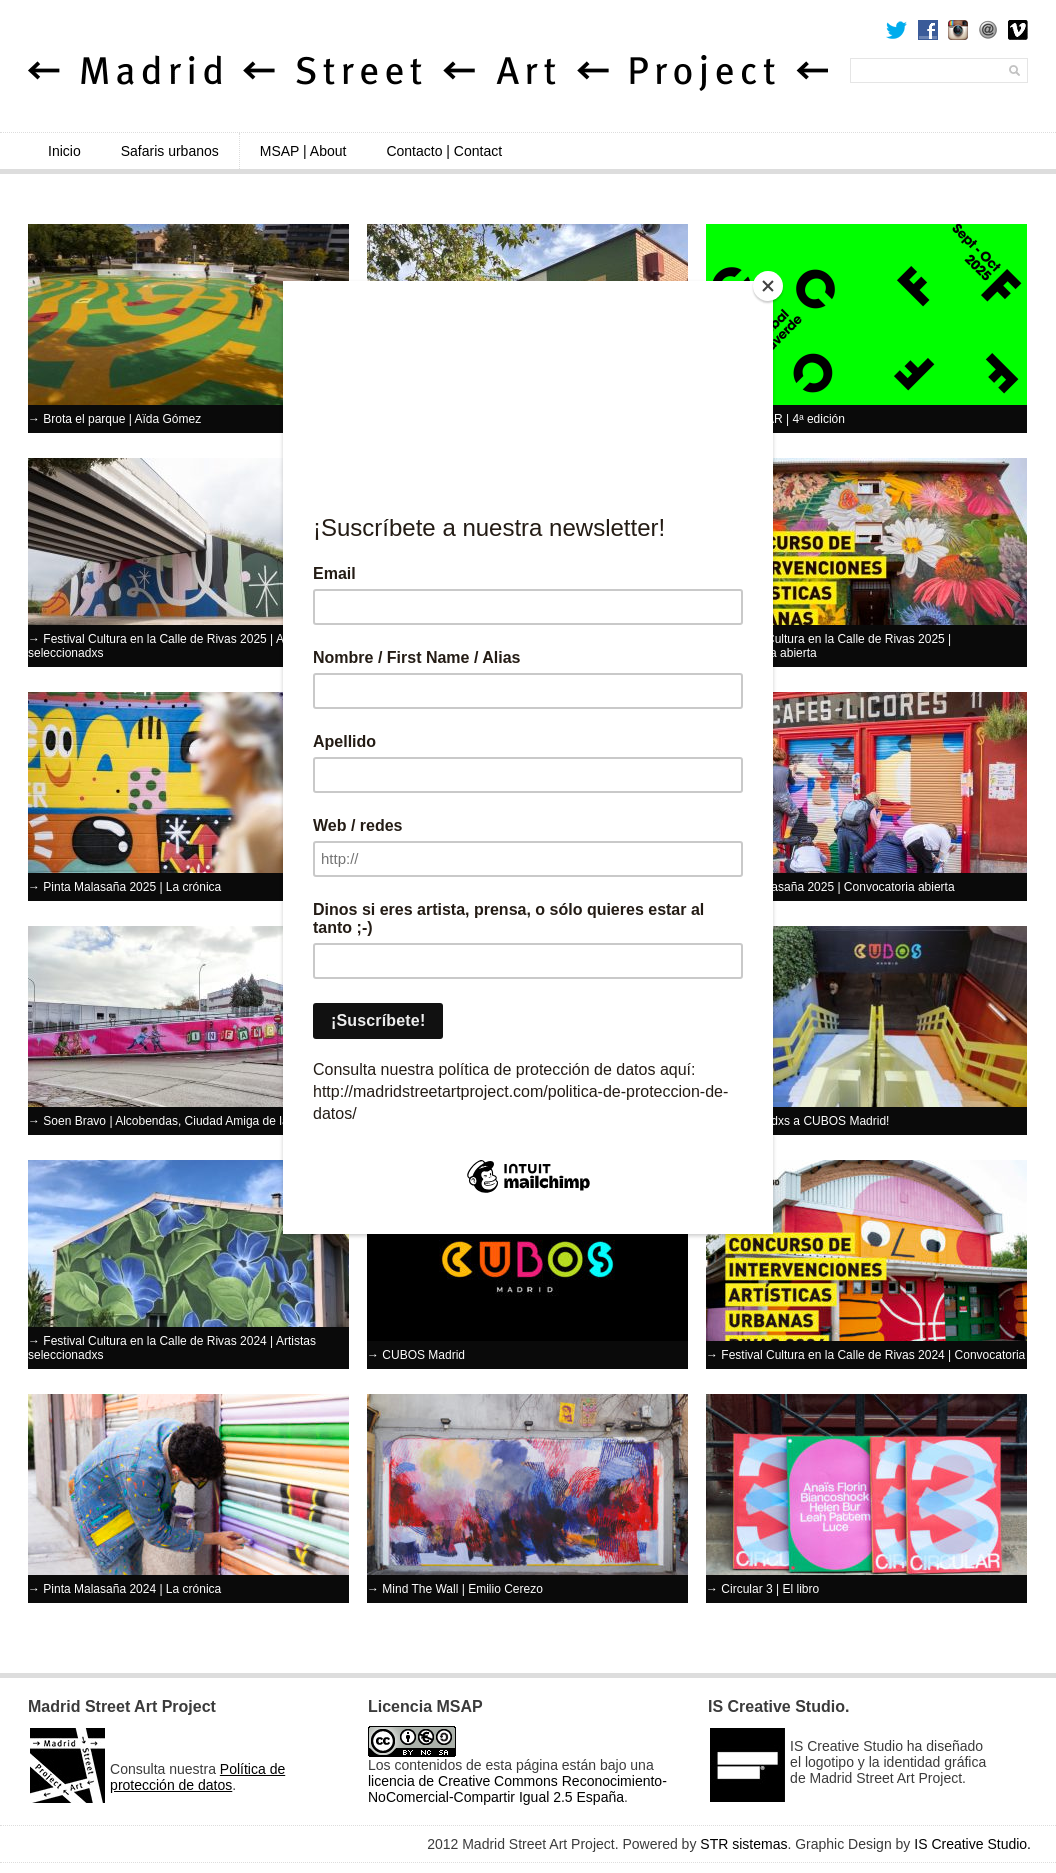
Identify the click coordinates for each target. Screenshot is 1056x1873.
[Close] (768, 286)
